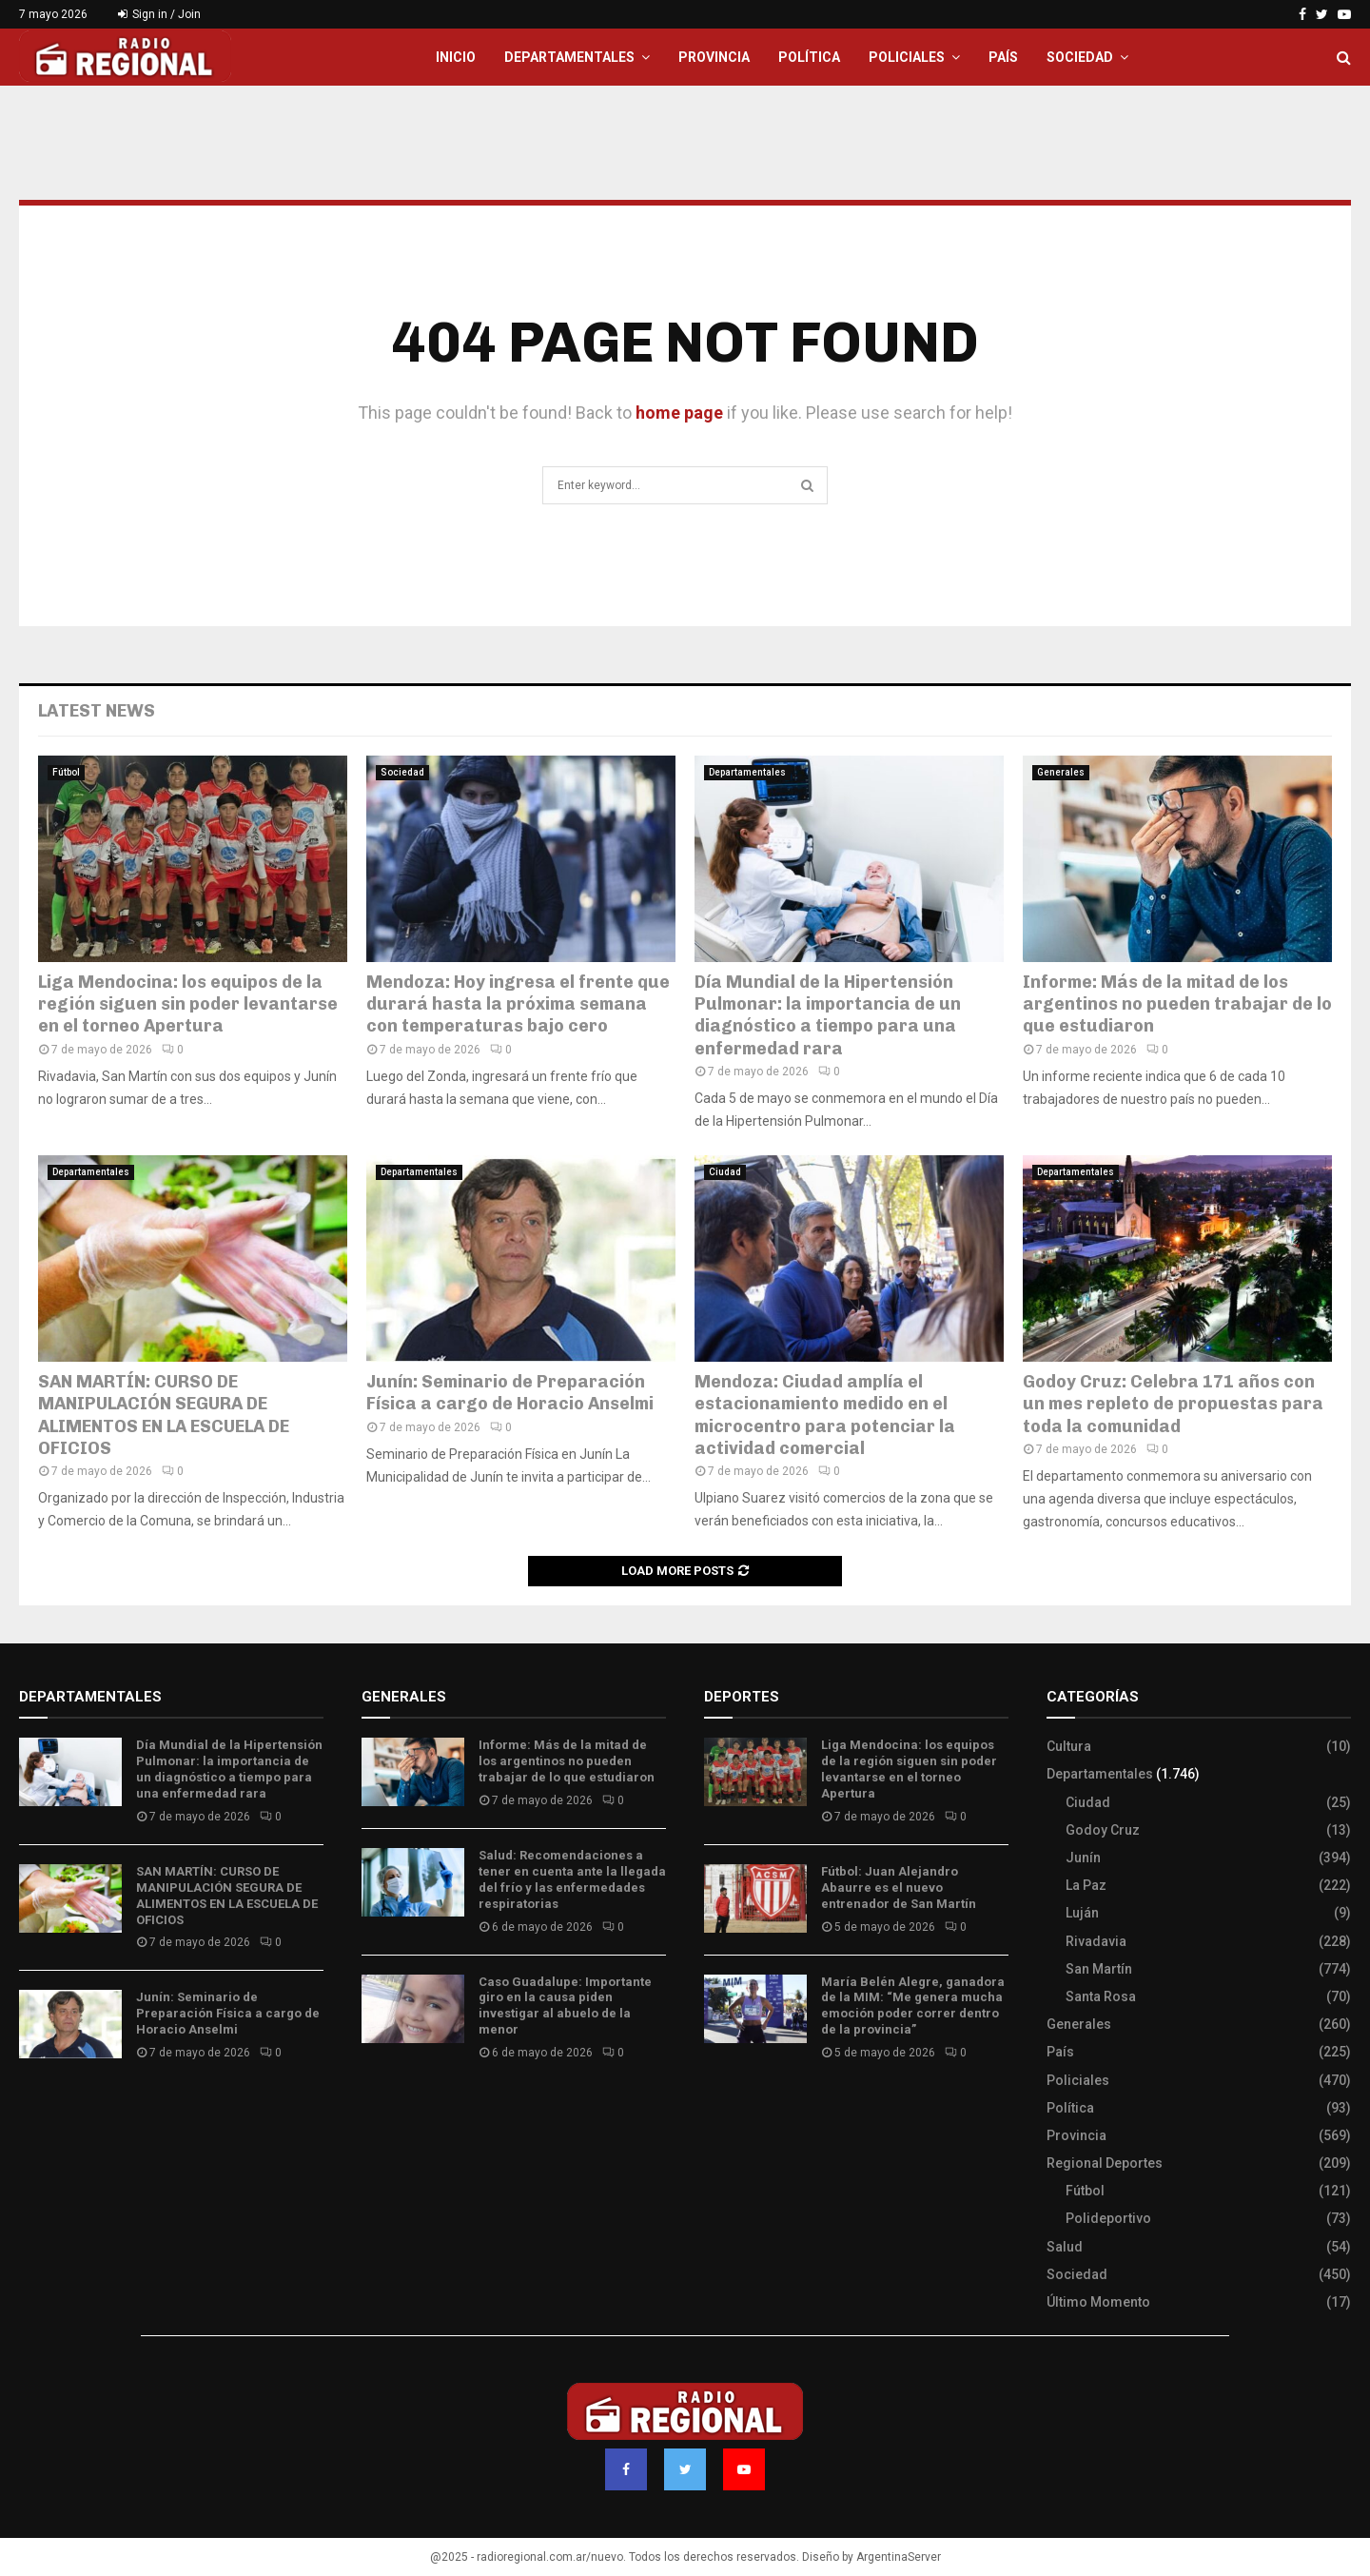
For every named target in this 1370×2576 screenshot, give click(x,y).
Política (809, 57)
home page (679, 413)
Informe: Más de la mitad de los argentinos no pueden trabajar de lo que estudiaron (1177, 1004)
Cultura (1069, 1746)
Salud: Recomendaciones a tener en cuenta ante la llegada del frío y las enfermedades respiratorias (572, 1879)
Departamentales (569, 57)
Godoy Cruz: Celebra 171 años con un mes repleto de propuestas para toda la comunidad (1173, 1404)
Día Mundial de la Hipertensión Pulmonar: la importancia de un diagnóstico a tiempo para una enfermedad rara (828, 1015)
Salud (1065, 2246)
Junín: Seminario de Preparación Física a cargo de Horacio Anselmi (510, 1392)
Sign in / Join (159, 14)
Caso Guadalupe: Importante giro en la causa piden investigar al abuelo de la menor (565, 2006)
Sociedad (1080, 57)
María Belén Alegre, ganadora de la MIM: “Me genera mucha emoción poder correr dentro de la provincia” (913, 2006)
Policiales (907, 57)
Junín (1083, 1857)
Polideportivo (1108, 2218)
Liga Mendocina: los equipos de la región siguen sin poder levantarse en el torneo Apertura (188, 1004)
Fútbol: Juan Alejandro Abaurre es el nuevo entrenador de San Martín (898, 1887)
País (1003, 57)
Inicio (456, 57)
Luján (1082, 1912)
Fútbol (66, 772)
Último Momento (1098, 2302)
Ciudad (725, 1172)
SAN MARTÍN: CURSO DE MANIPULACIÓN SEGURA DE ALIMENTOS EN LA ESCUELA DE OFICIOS (163, 1415)
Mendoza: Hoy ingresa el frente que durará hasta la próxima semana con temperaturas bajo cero (518, 1004)
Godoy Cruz (1103, 1830)
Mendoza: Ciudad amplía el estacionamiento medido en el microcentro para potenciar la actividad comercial (825, 1415)
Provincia (714, 57)
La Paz (1086, 1885)
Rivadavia (1096, 1941)
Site (742, 2108)
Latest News (96, 710)
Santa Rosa (1101, 1996)
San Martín (1099, 1968)
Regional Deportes (1105, 2163)
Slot (717, 2108)
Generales (1061, 772)
